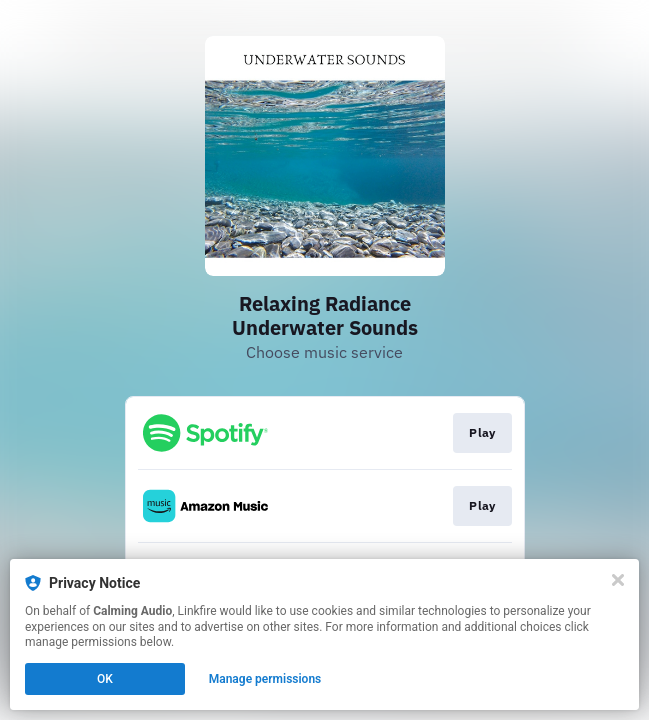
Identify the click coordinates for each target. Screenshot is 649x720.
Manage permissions (265, 679)
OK (105, 679)
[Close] (618, 580)
